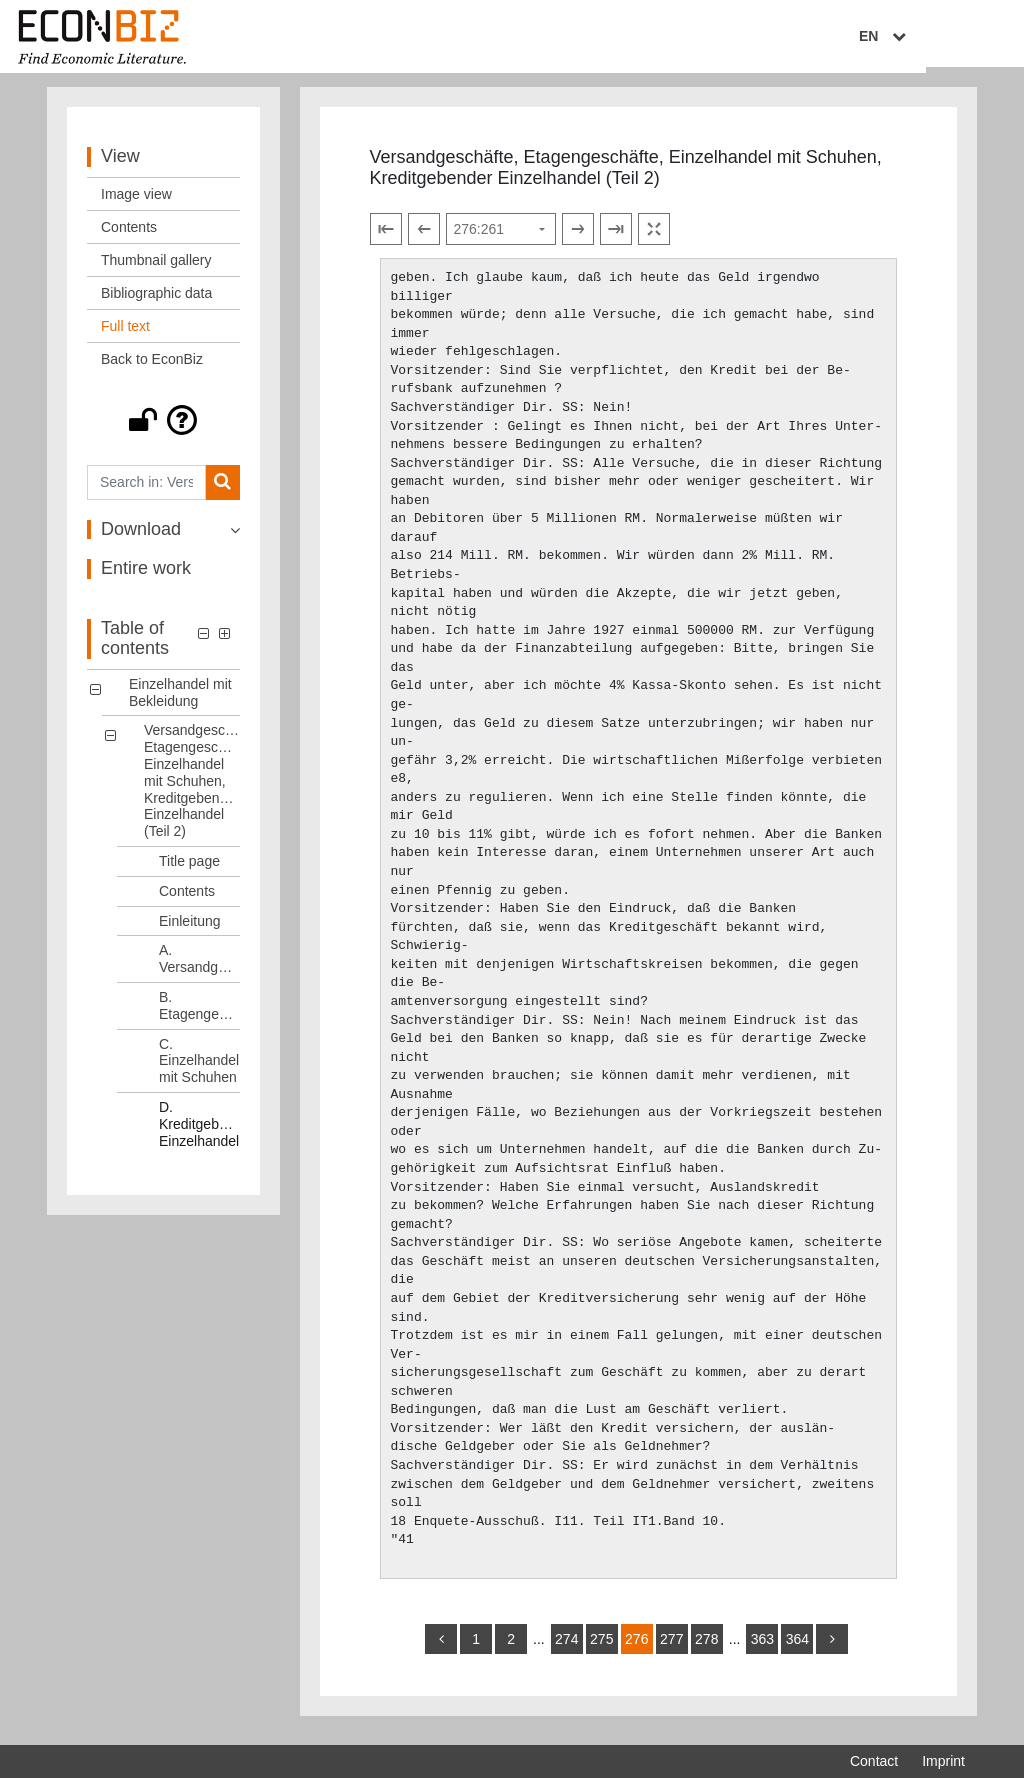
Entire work (146, 577)
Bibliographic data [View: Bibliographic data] (156, 301)
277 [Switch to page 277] (671, 1648)
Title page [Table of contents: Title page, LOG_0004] (189, 869)
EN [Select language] (951, 37)
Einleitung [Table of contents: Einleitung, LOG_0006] (190, 929)
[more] (832, 1648)
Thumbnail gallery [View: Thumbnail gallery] (156, 268)
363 (762, 1648)
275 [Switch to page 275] (601, 1648)
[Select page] (501, 237)
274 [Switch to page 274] (566, 1648)
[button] (163, 428)
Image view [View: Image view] (136, 202)
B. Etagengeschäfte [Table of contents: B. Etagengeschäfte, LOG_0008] (199, 1013)
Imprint (943, 1761)
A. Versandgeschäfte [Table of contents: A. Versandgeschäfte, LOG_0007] (199, 967)
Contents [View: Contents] (129, 235)
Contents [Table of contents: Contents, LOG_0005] (187, 899)
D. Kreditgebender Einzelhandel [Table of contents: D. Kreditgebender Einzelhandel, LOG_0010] (199, 1132)
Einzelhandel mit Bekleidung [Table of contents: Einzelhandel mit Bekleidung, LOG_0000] (180, 700)
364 (797, 1648)
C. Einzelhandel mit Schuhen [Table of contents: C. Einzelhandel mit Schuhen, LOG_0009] (199, 1069)
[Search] (222, 490)
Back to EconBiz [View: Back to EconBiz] (152, 367)
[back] (441, 1648)
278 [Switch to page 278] (706, 1648)
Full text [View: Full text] (125, 334)
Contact (874, 1761)
